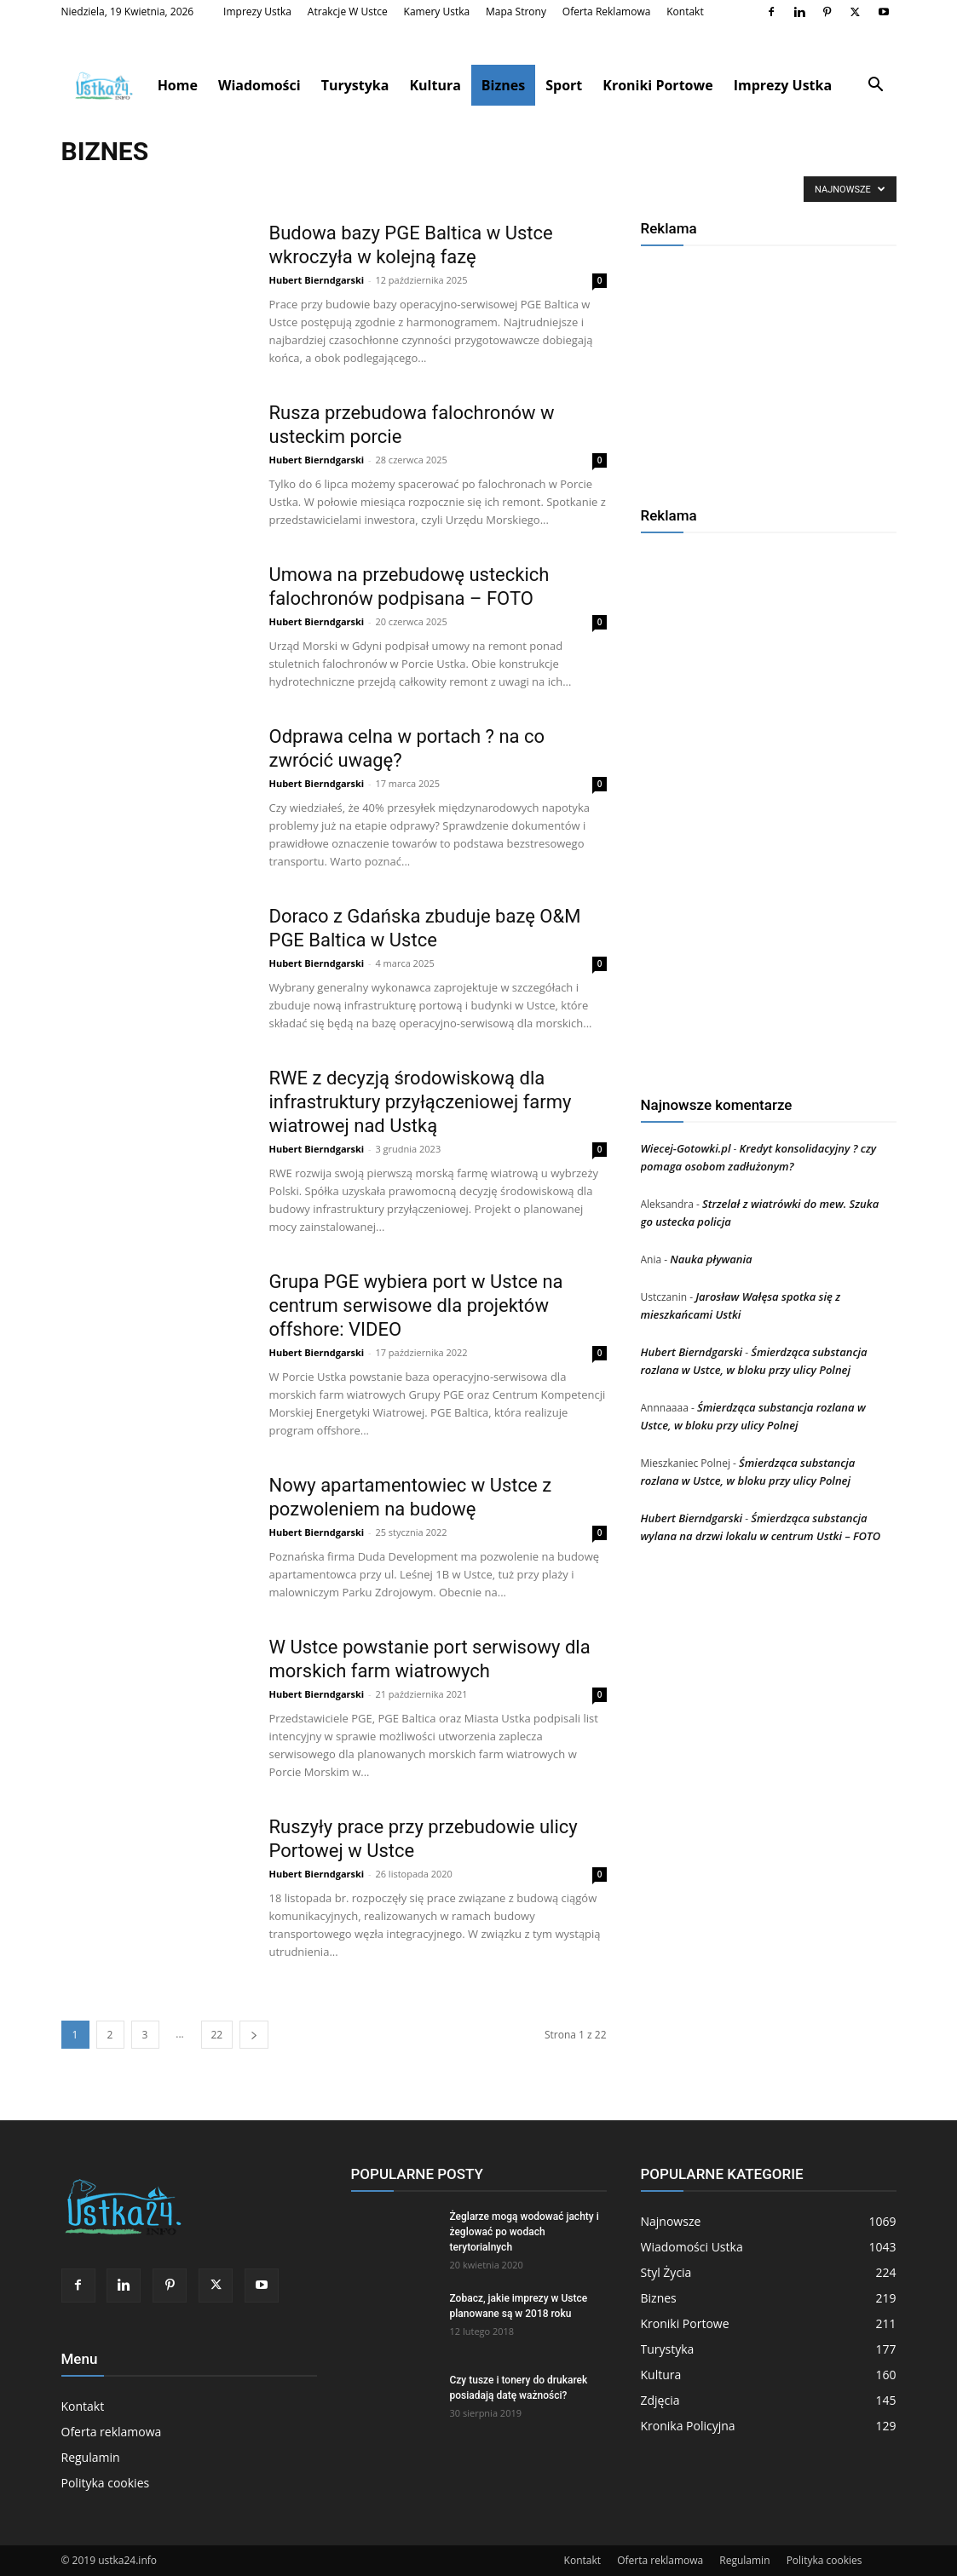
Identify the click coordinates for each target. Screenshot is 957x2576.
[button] (876, 86)
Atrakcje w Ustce (348, 11)
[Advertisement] (768, 369)
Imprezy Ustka (257, 11)
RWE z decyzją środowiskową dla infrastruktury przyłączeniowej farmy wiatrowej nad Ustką (420, 1101)
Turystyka (355, 85)
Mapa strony (516, 11)
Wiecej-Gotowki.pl (686, 1148)
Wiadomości (259, 85)
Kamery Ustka (437, 11)
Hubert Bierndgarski (317, 279)
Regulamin (90, 2457)
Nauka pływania (711, 1259)
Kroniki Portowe (657, 85)
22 (217, 2034)
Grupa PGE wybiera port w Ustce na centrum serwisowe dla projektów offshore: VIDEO (416, 1305)
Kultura (434, 85)
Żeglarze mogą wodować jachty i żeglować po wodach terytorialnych (524, 2232)
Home (178, 85)
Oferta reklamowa (606, 11)
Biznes (503, 85)
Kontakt (684, 11)
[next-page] (253, 2035)
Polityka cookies (105, 2483)
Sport (563, 85)
